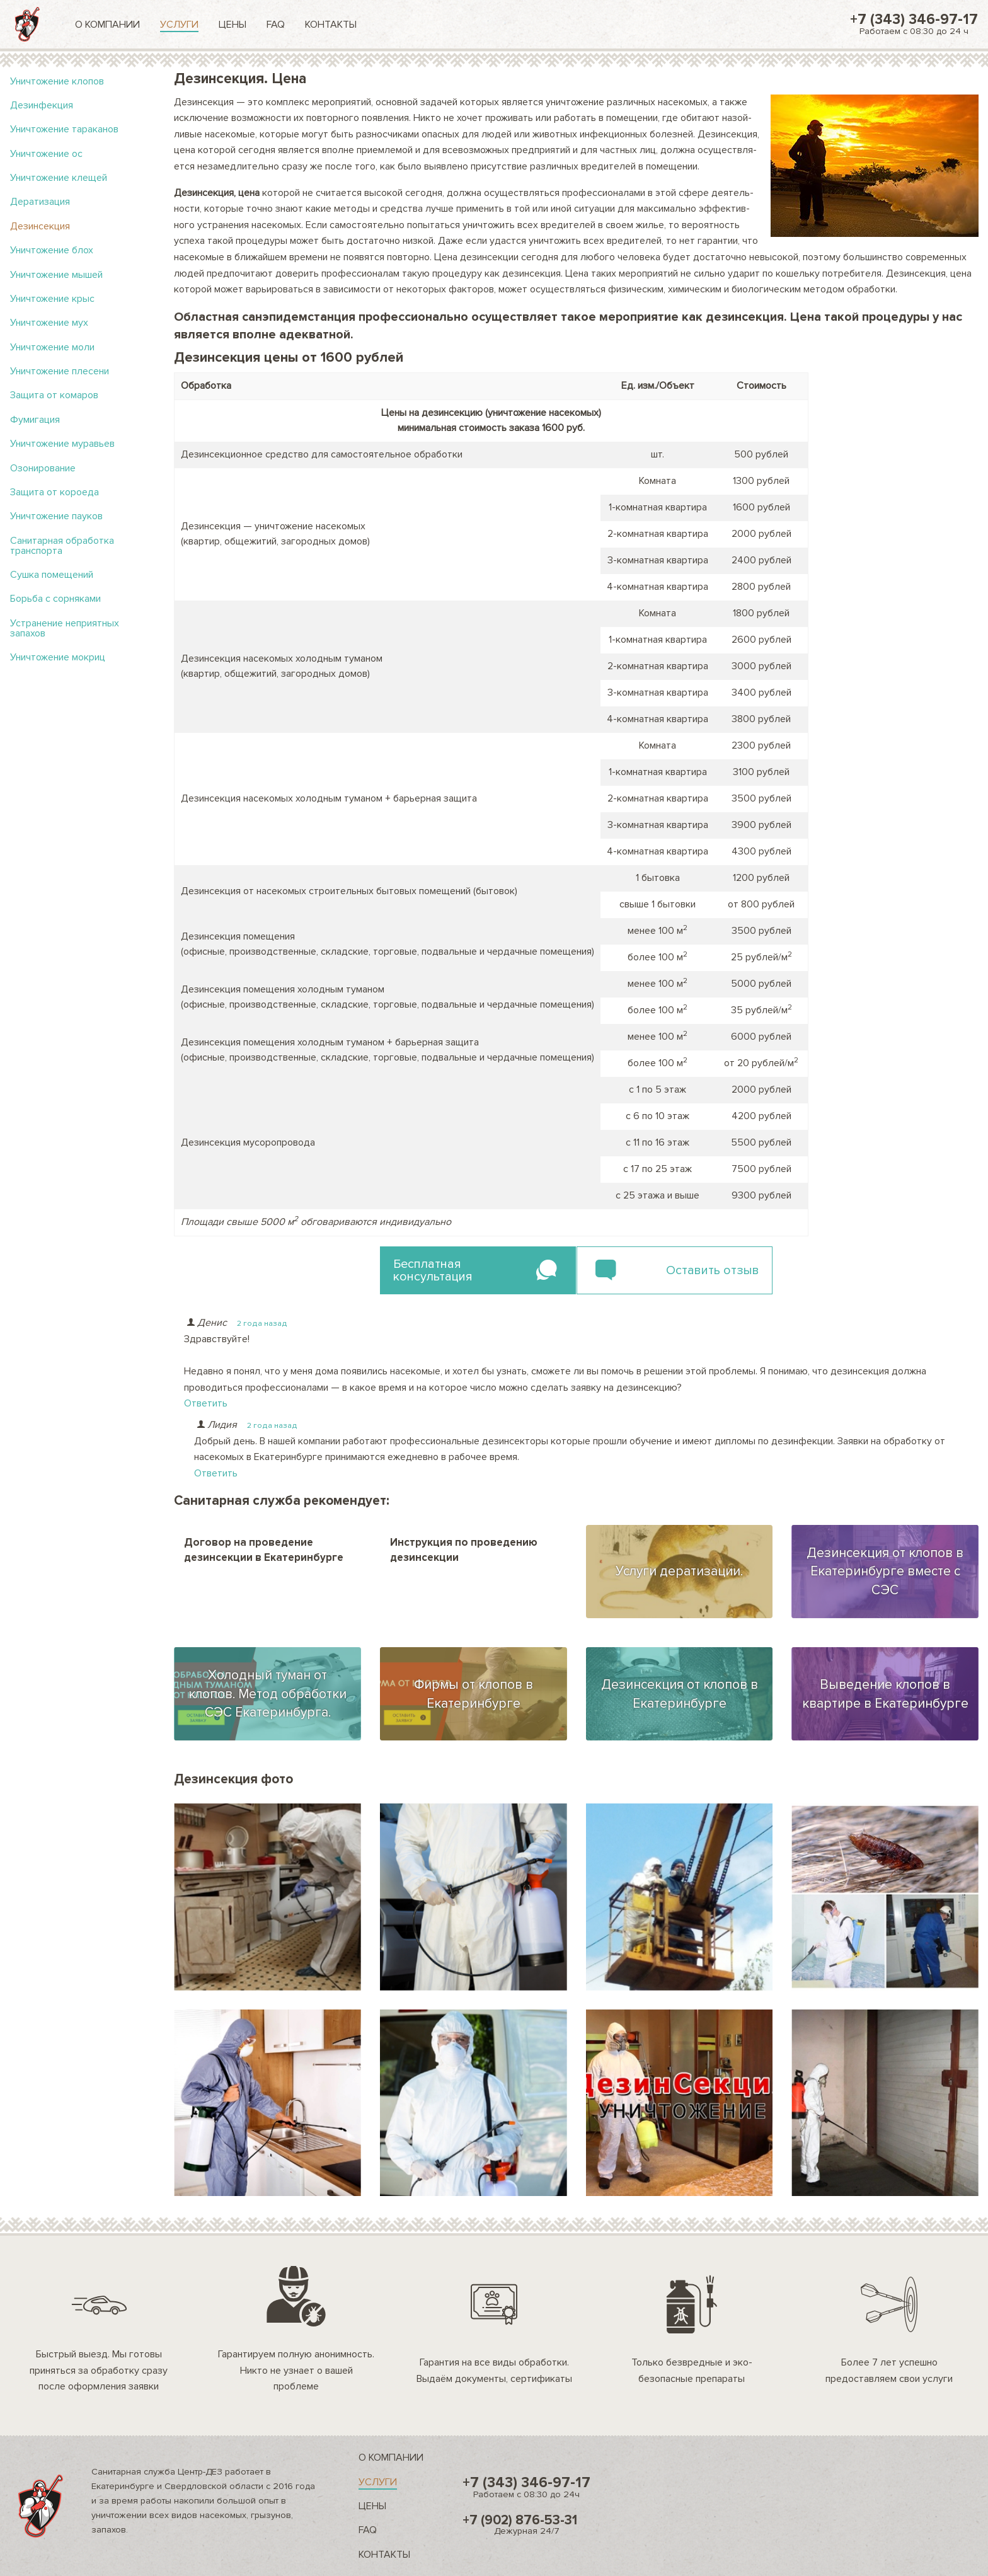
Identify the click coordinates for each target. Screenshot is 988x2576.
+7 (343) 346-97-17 (914, 24)
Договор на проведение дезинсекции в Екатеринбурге (263, 1550)
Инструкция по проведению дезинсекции (463, 1550)
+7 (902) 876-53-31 (526, 2524)
